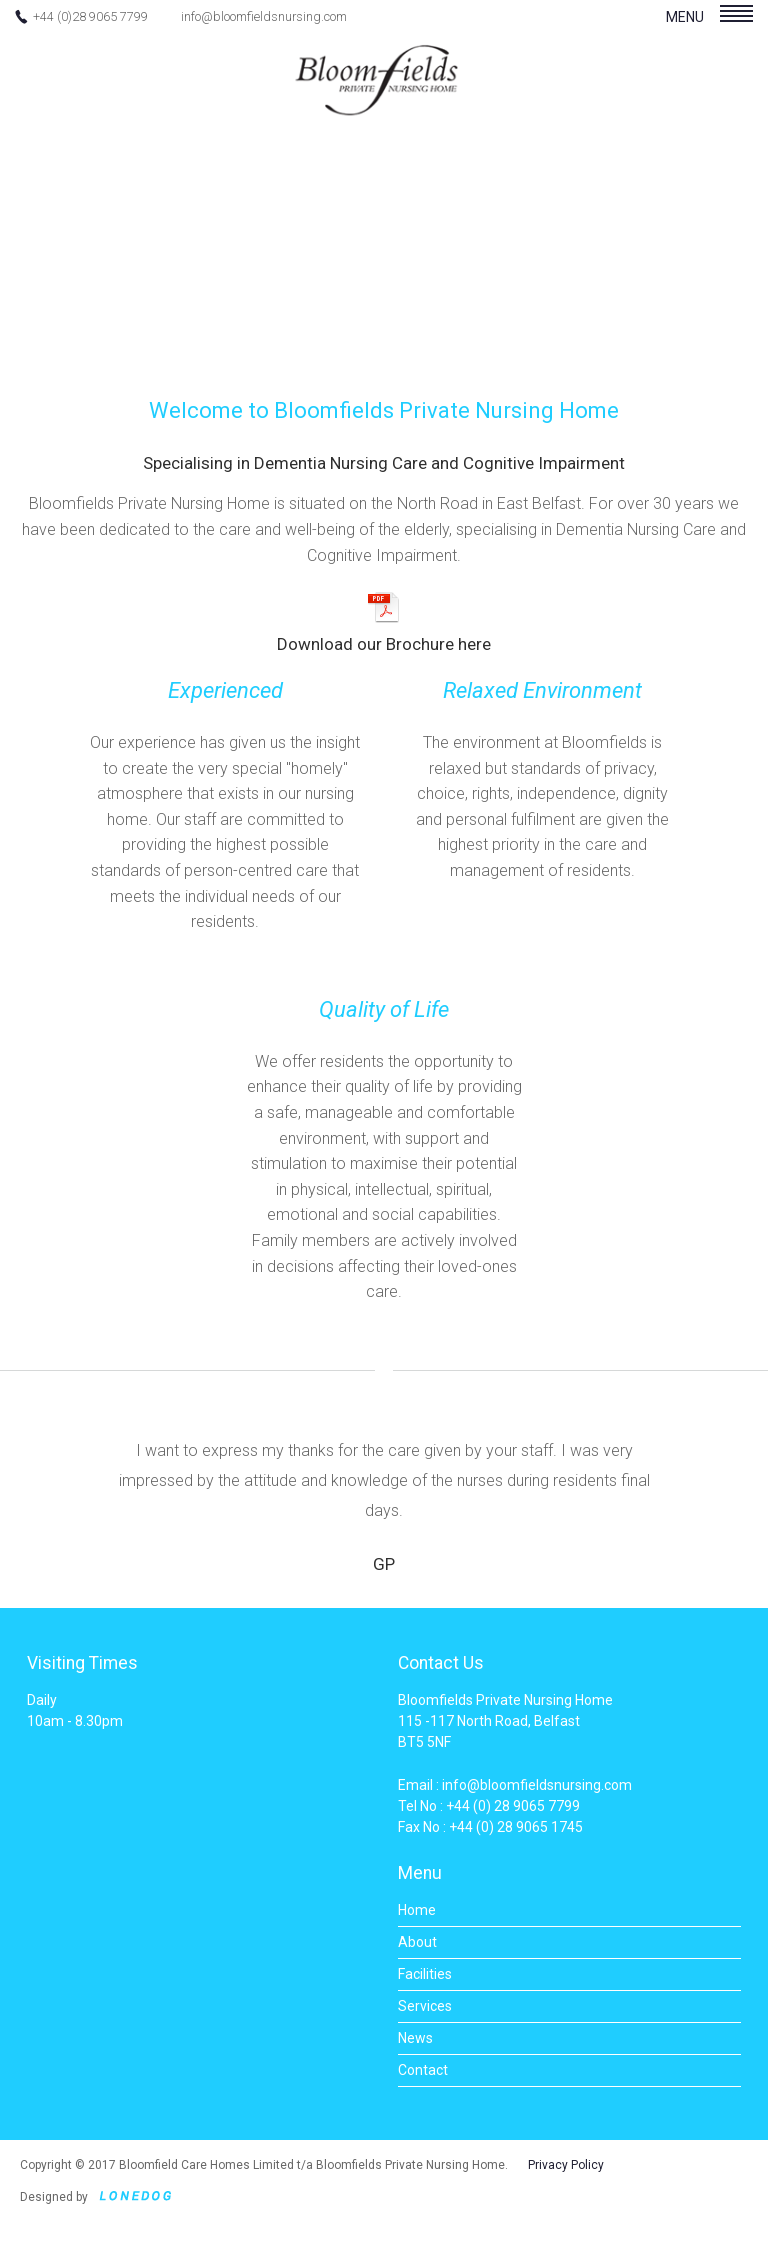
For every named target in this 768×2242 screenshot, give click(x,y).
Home (417, 1910)
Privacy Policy (566, 2165)
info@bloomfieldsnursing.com (264, 16)
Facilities (425, 1974)
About (417, 1942)
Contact (423, 2070)
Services (425, 2006)
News (415, 2038)
